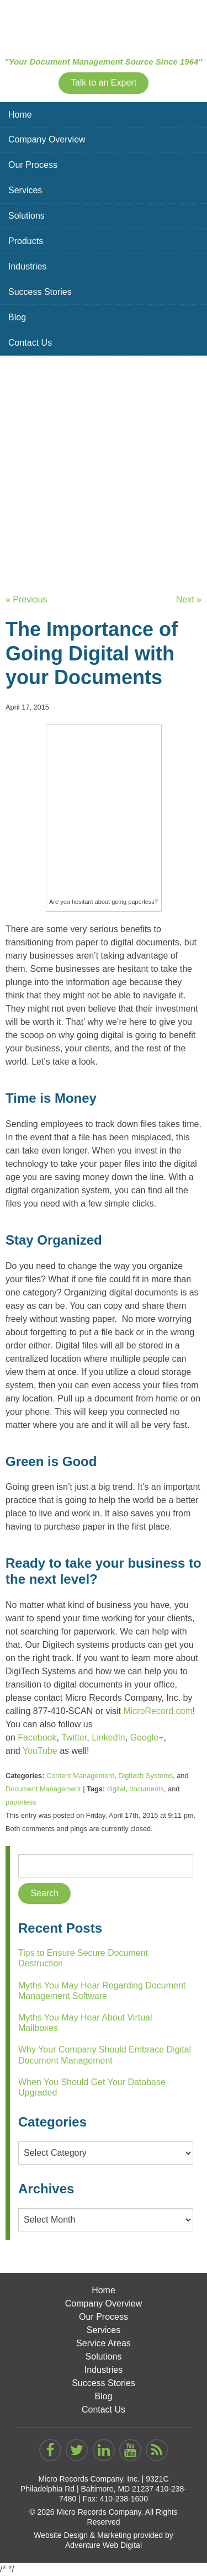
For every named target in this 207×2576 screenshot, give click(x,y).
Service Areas (103, 2343)
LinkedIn (108, 1737)
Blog (17, 317)
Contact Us (30, 342)
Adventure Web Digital (103, 2545)
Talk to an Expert (103, 82)
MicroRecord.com (157, 1711)
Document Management (43, 1789)
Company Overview (47, 139)
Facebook (37, 1737)
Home (20, 114)
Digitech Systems (145, 1775)
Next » (188, 599)
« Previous (26, 599)
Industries (27, 266)
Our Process (32, 165)
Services (25, 190)
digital (116, 1789)
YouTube (40, 1750)
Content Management (80, 1775)
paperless (21, 1802)
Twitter (74, 1737)
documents (146, 1789)
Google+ (147, 1737)
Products (25, 241)
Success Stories (40, 292)
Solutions (26, 215)
